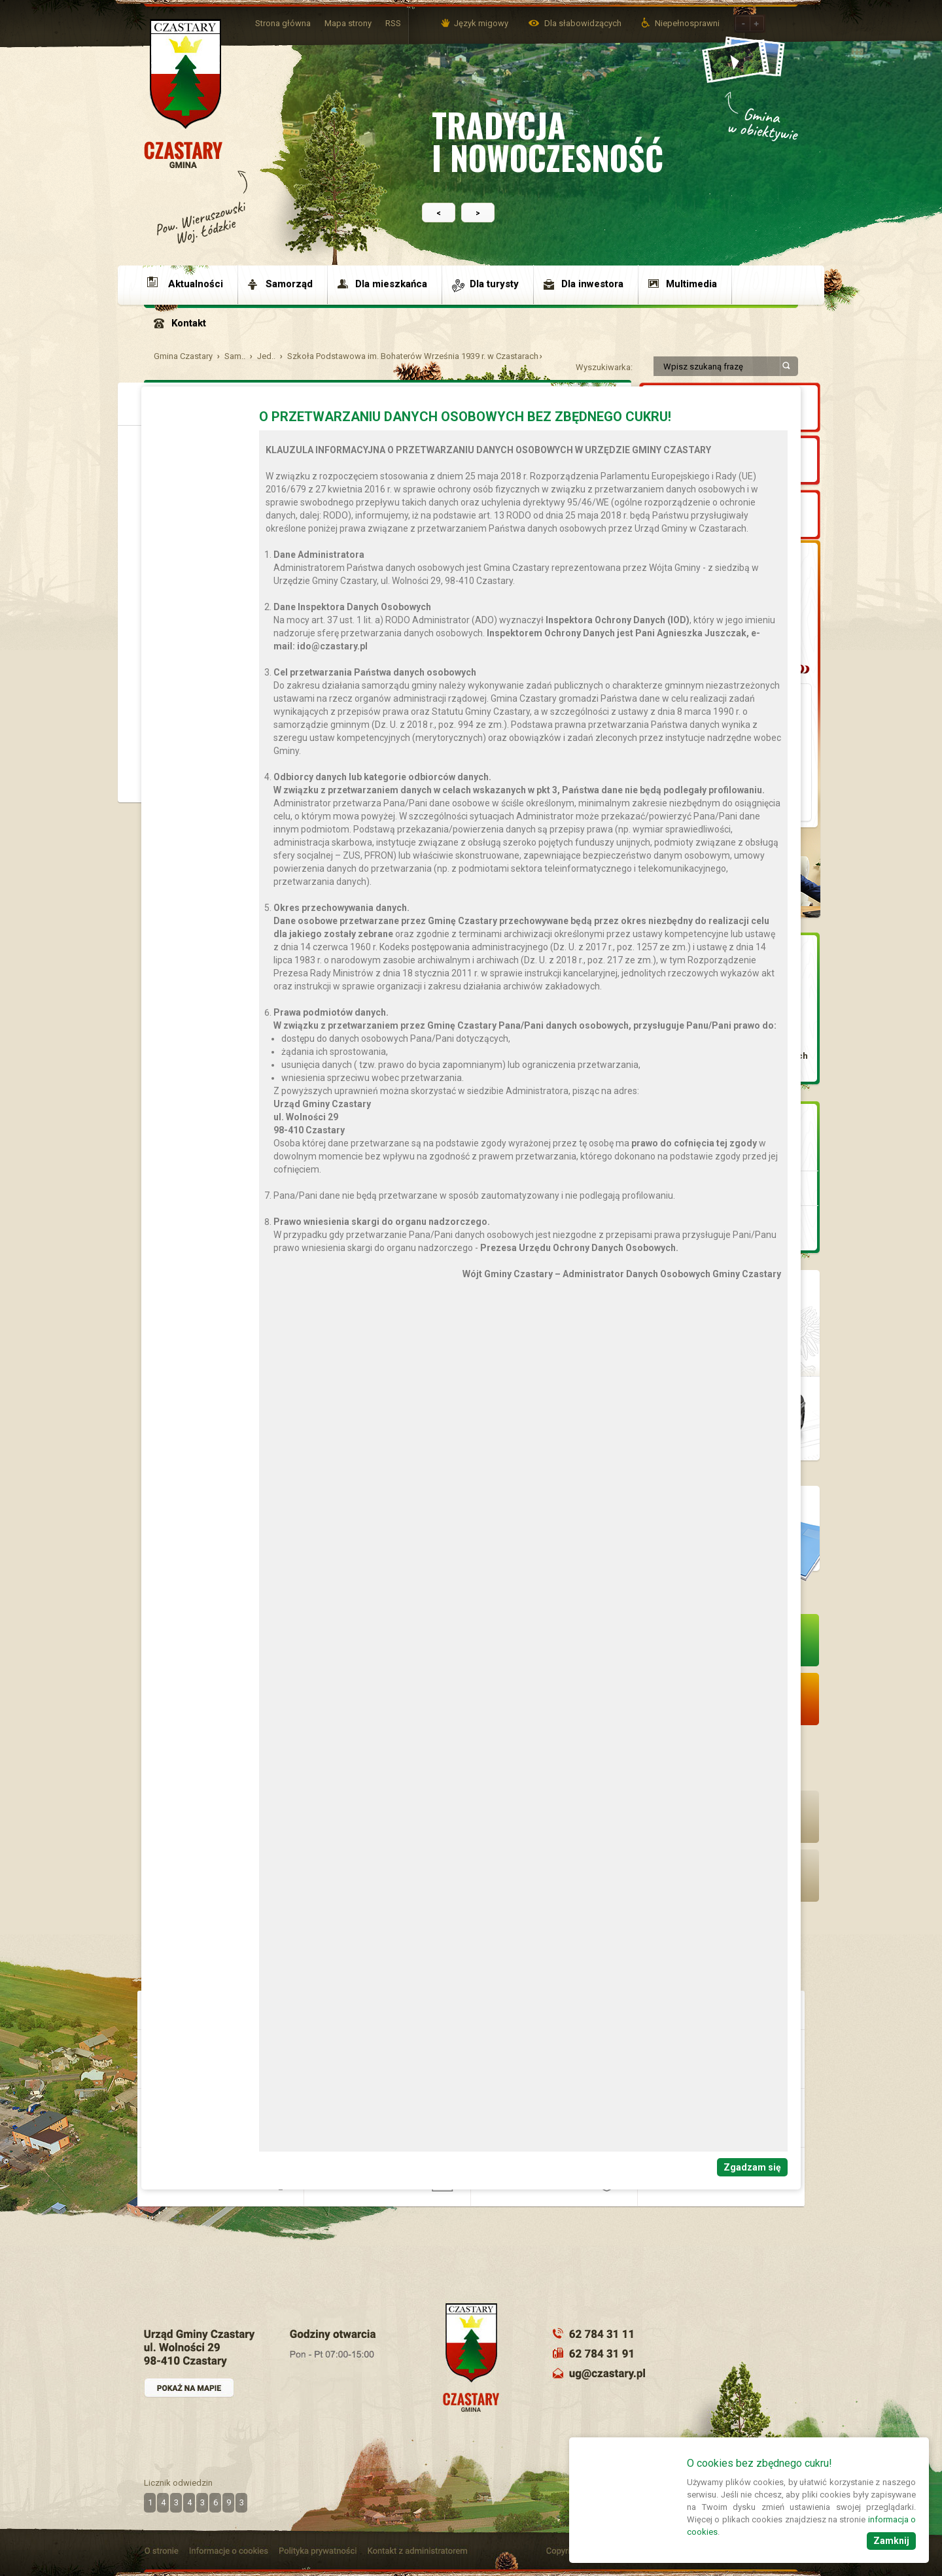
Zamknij (891, 2540)
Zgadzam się (752, 2167)
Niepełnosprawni (687, 23)
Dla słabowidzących (583, 23)
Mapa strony (348, 23)
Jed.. (266, 356)
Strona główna (283, 23)
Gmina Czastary (183, 356)
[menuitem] (191, 284)
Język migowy (481, 23)
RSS (393, 23)
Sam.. (234, 356)
